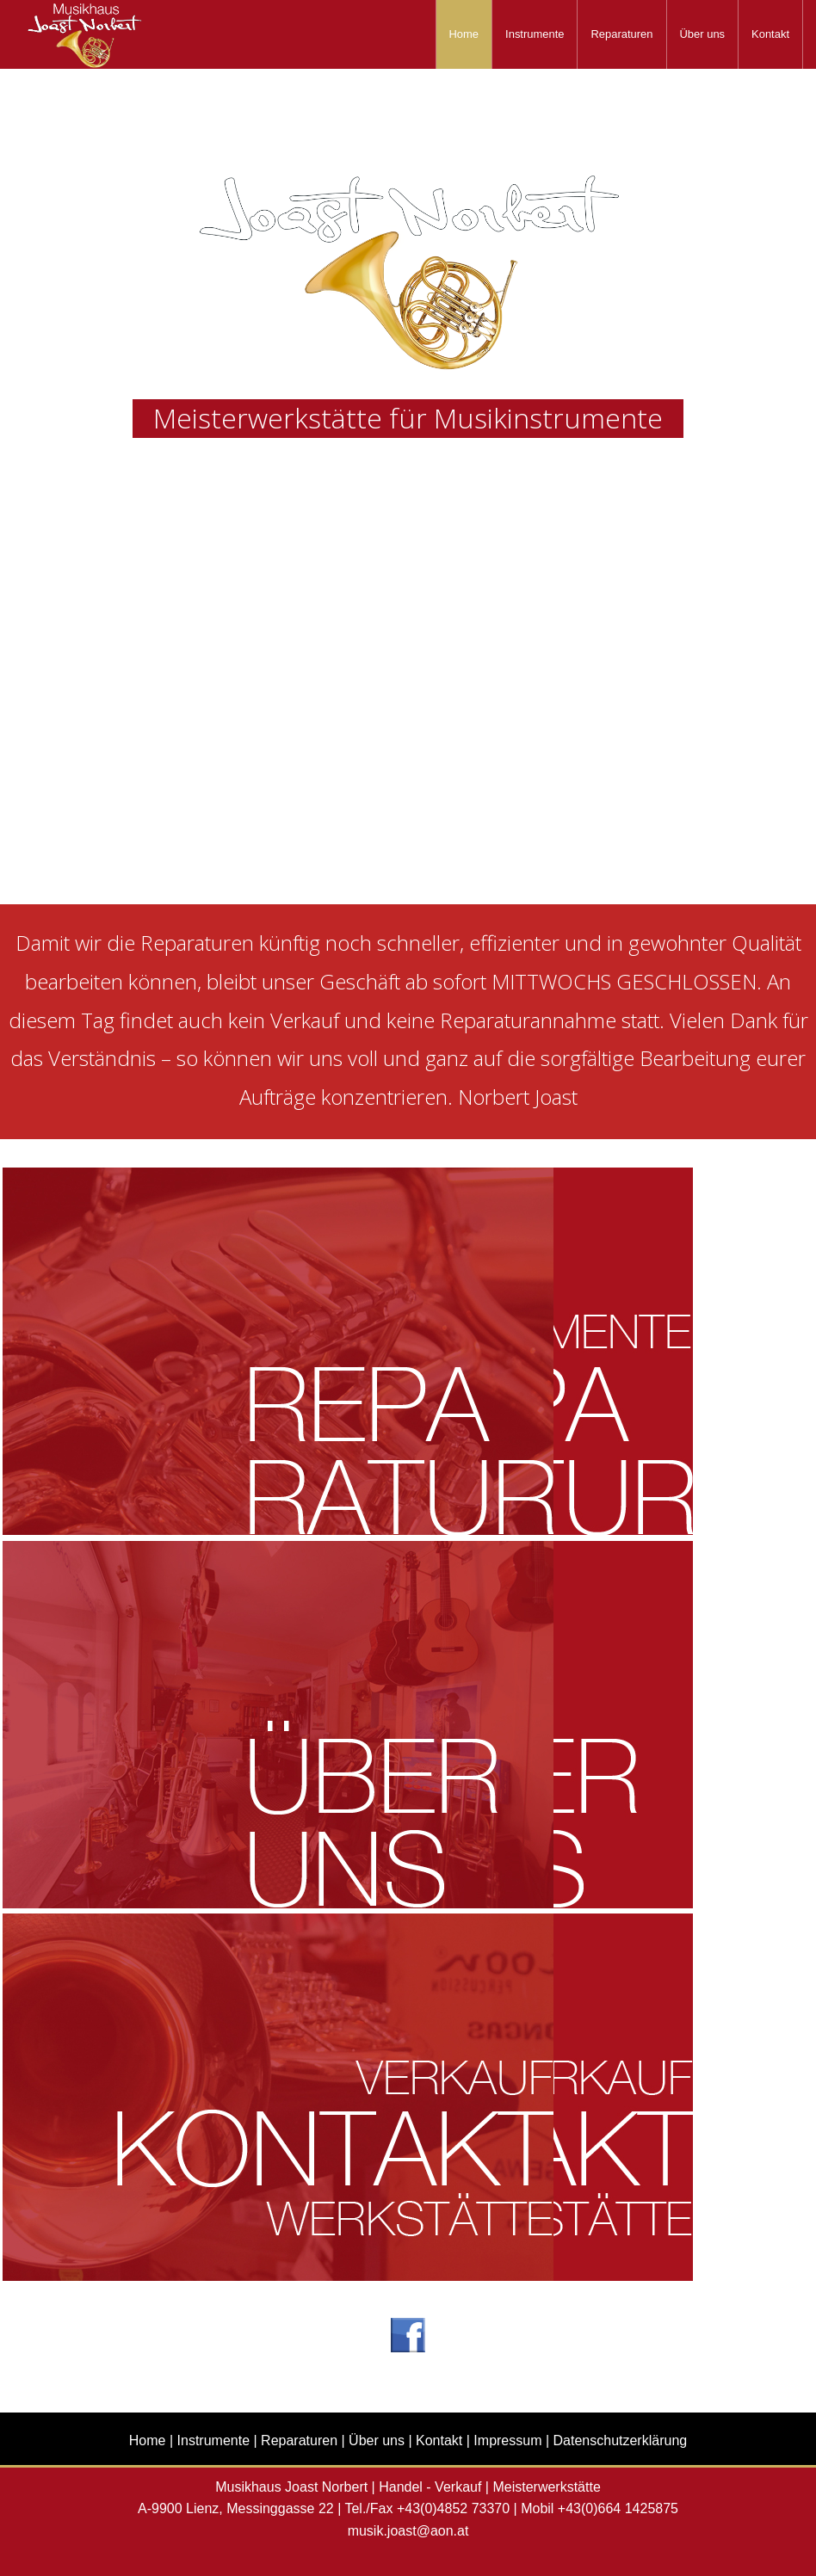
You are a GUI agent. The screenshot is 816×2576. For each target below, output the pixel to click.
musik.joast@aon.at (408, 2531)
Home (464, 34)
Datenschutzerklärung (620, 2440)
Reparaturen (621, 34)
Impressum (507, 2440)
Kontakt (770, 34)
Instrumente (534, 34)
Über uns (703, 34)
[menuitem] (464, 34)
